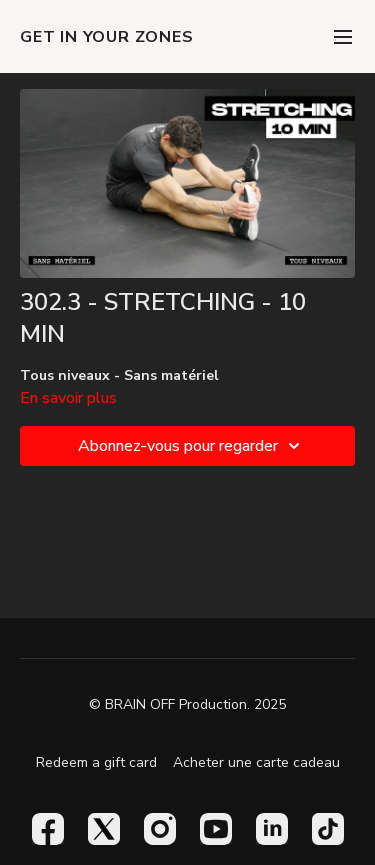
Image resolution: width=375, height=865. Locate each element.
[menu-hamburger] (343, 36)
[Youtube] (216, 829)
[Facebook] (48, 829)
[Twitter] (104, 829)
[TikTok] (328, 829)
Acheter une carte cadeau (256, 762)
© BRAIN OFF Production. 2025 (187, 705)
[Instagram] (160, 829)
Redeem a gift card (96, 762)
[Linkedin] (272, 829)
